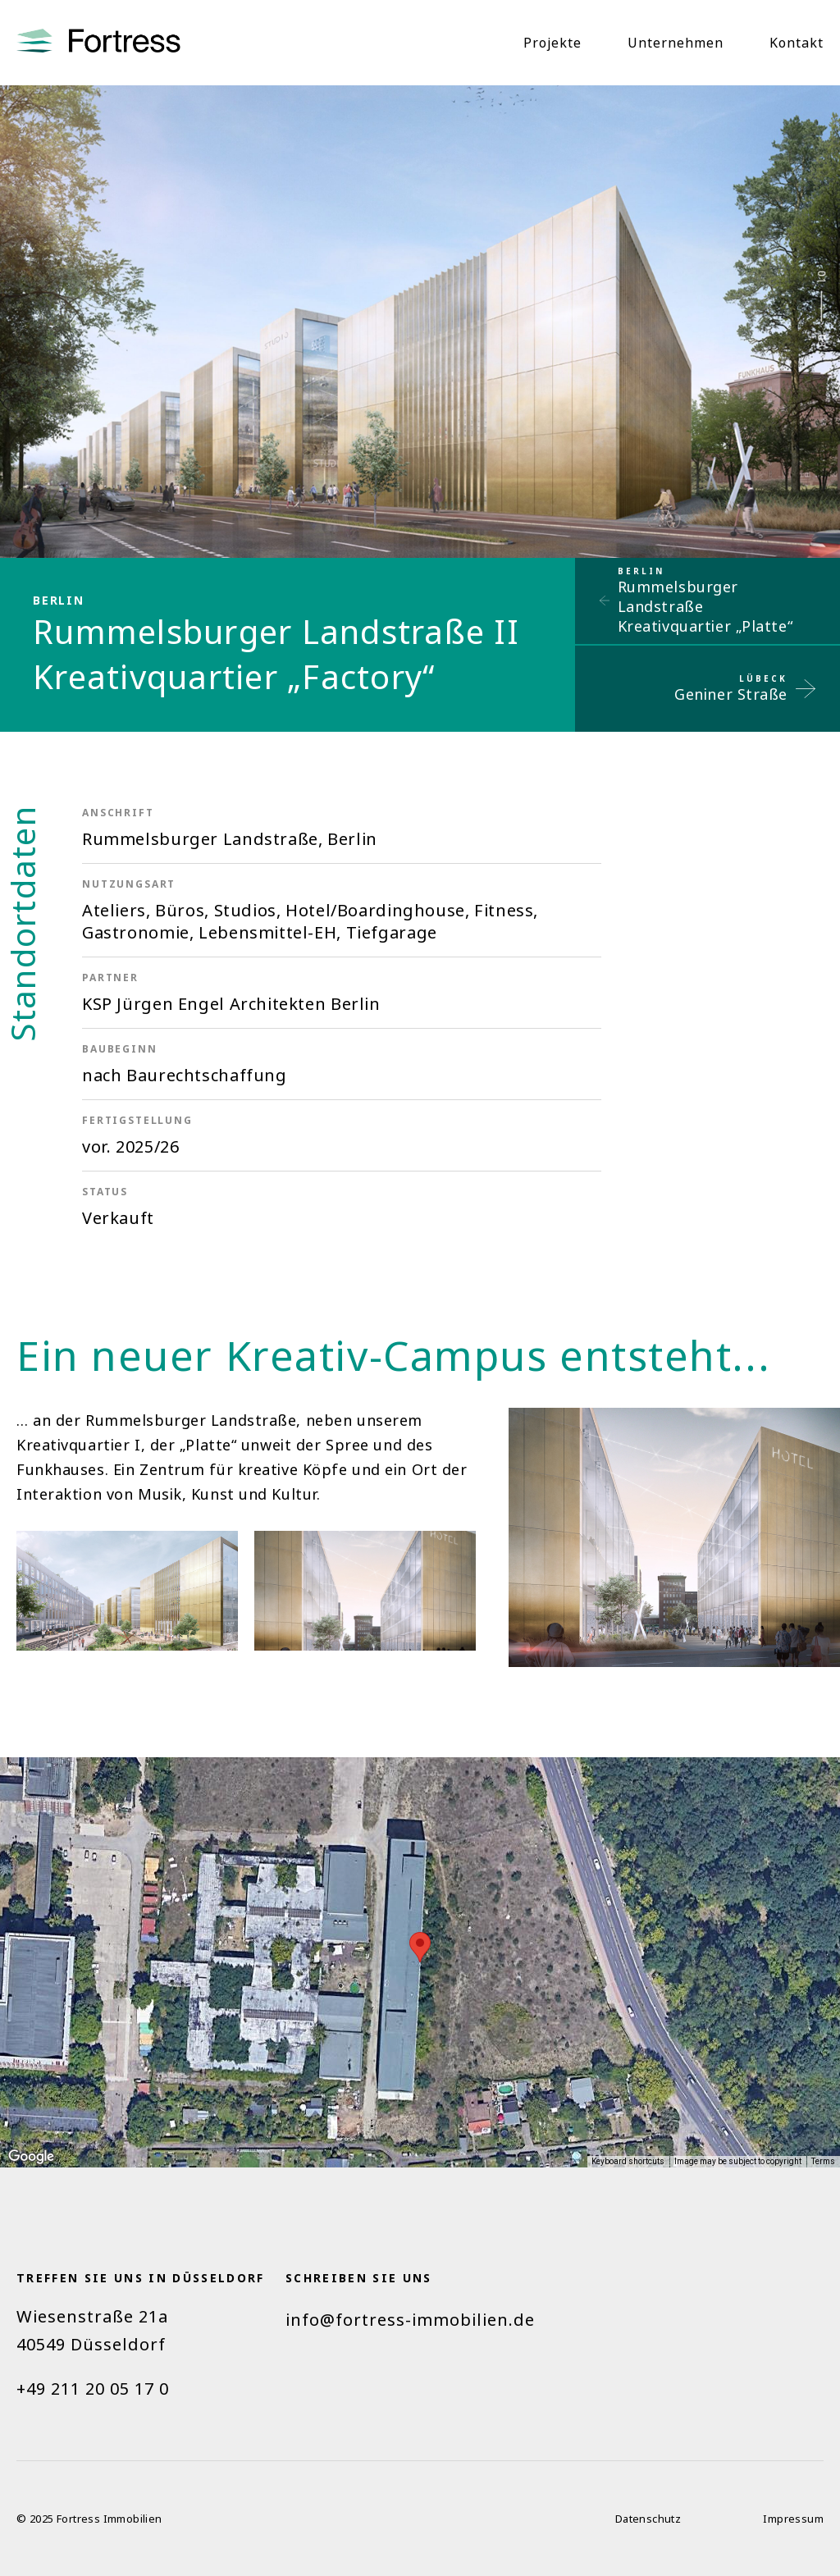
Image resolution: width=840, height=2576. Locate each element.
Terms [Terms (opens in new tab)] (823, 2161)
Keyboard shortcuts (627, 2161)
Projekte (552, 43)
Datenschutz (648, 2518)
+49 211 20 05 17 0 (92, 2388)
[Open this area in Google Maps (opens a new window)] (31, 2156)
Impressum (793, 2518)
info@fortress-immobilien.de (410, 2320)
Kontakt (796, 43)
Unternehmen (676, 43)
